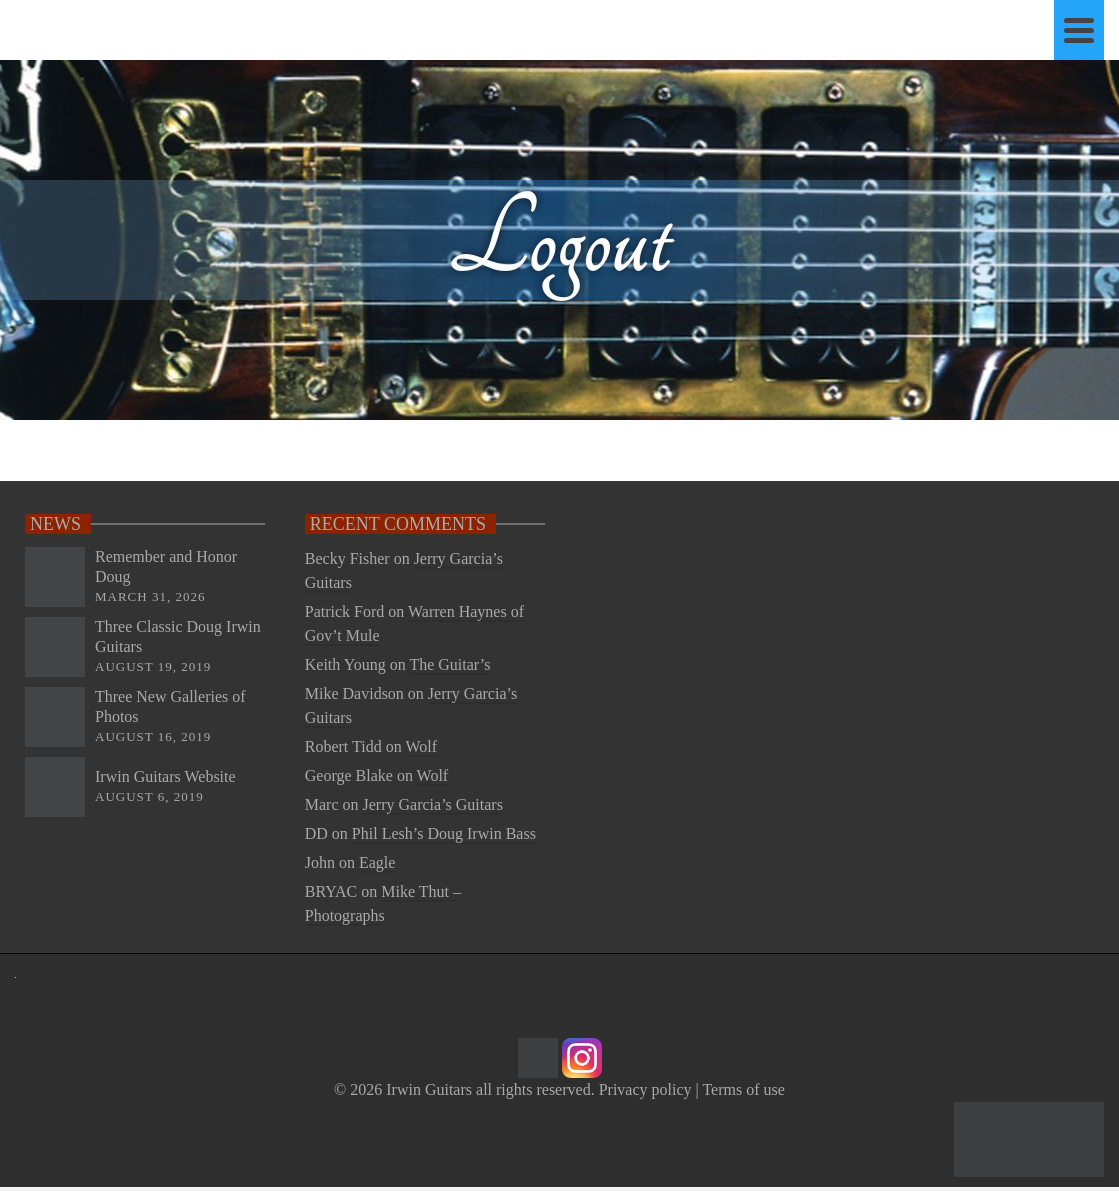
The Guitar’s (449, 664)
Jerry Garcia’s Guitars (433, 804)
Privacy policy (645, 1089)
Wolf (421, 746)
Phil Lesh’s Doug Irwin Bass (444, 833)
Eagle (377, 862)
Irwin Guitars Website (165, 776)
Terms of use (743, 1089)
